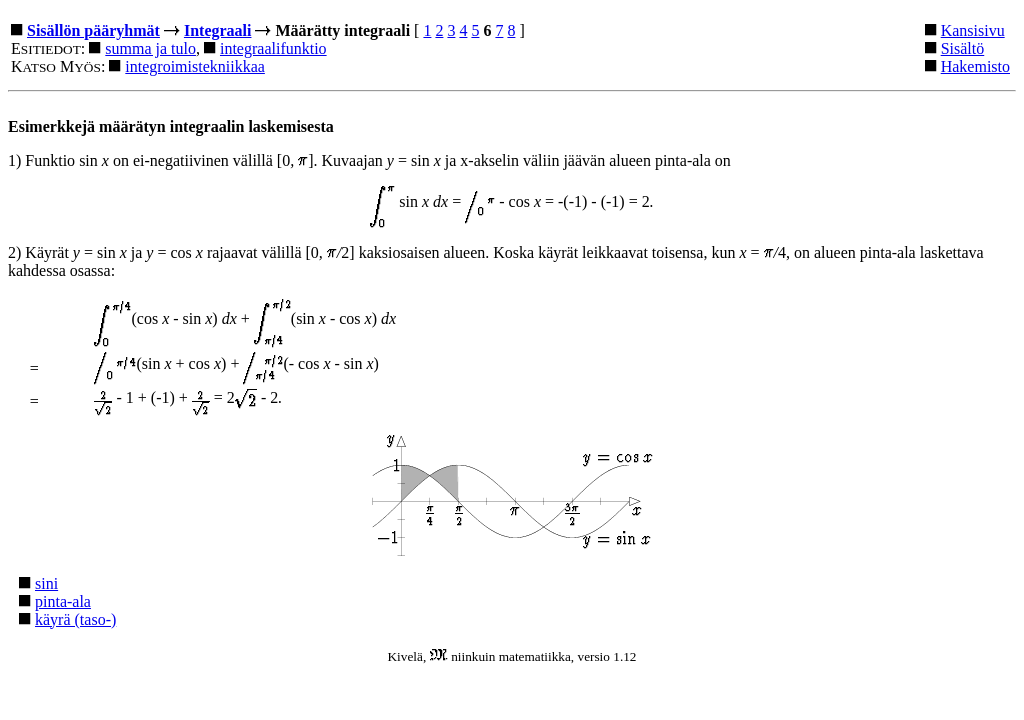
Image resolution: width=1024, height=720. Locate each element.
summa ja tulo (150, 48)
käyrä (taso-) (75, 619)
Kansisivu (973, 30)
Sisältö (963, 48)
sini (46, 583)
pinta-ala (63, 601)
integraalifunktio (273, 48)
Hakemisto (975, 66)
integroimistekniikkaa (195, 66)
